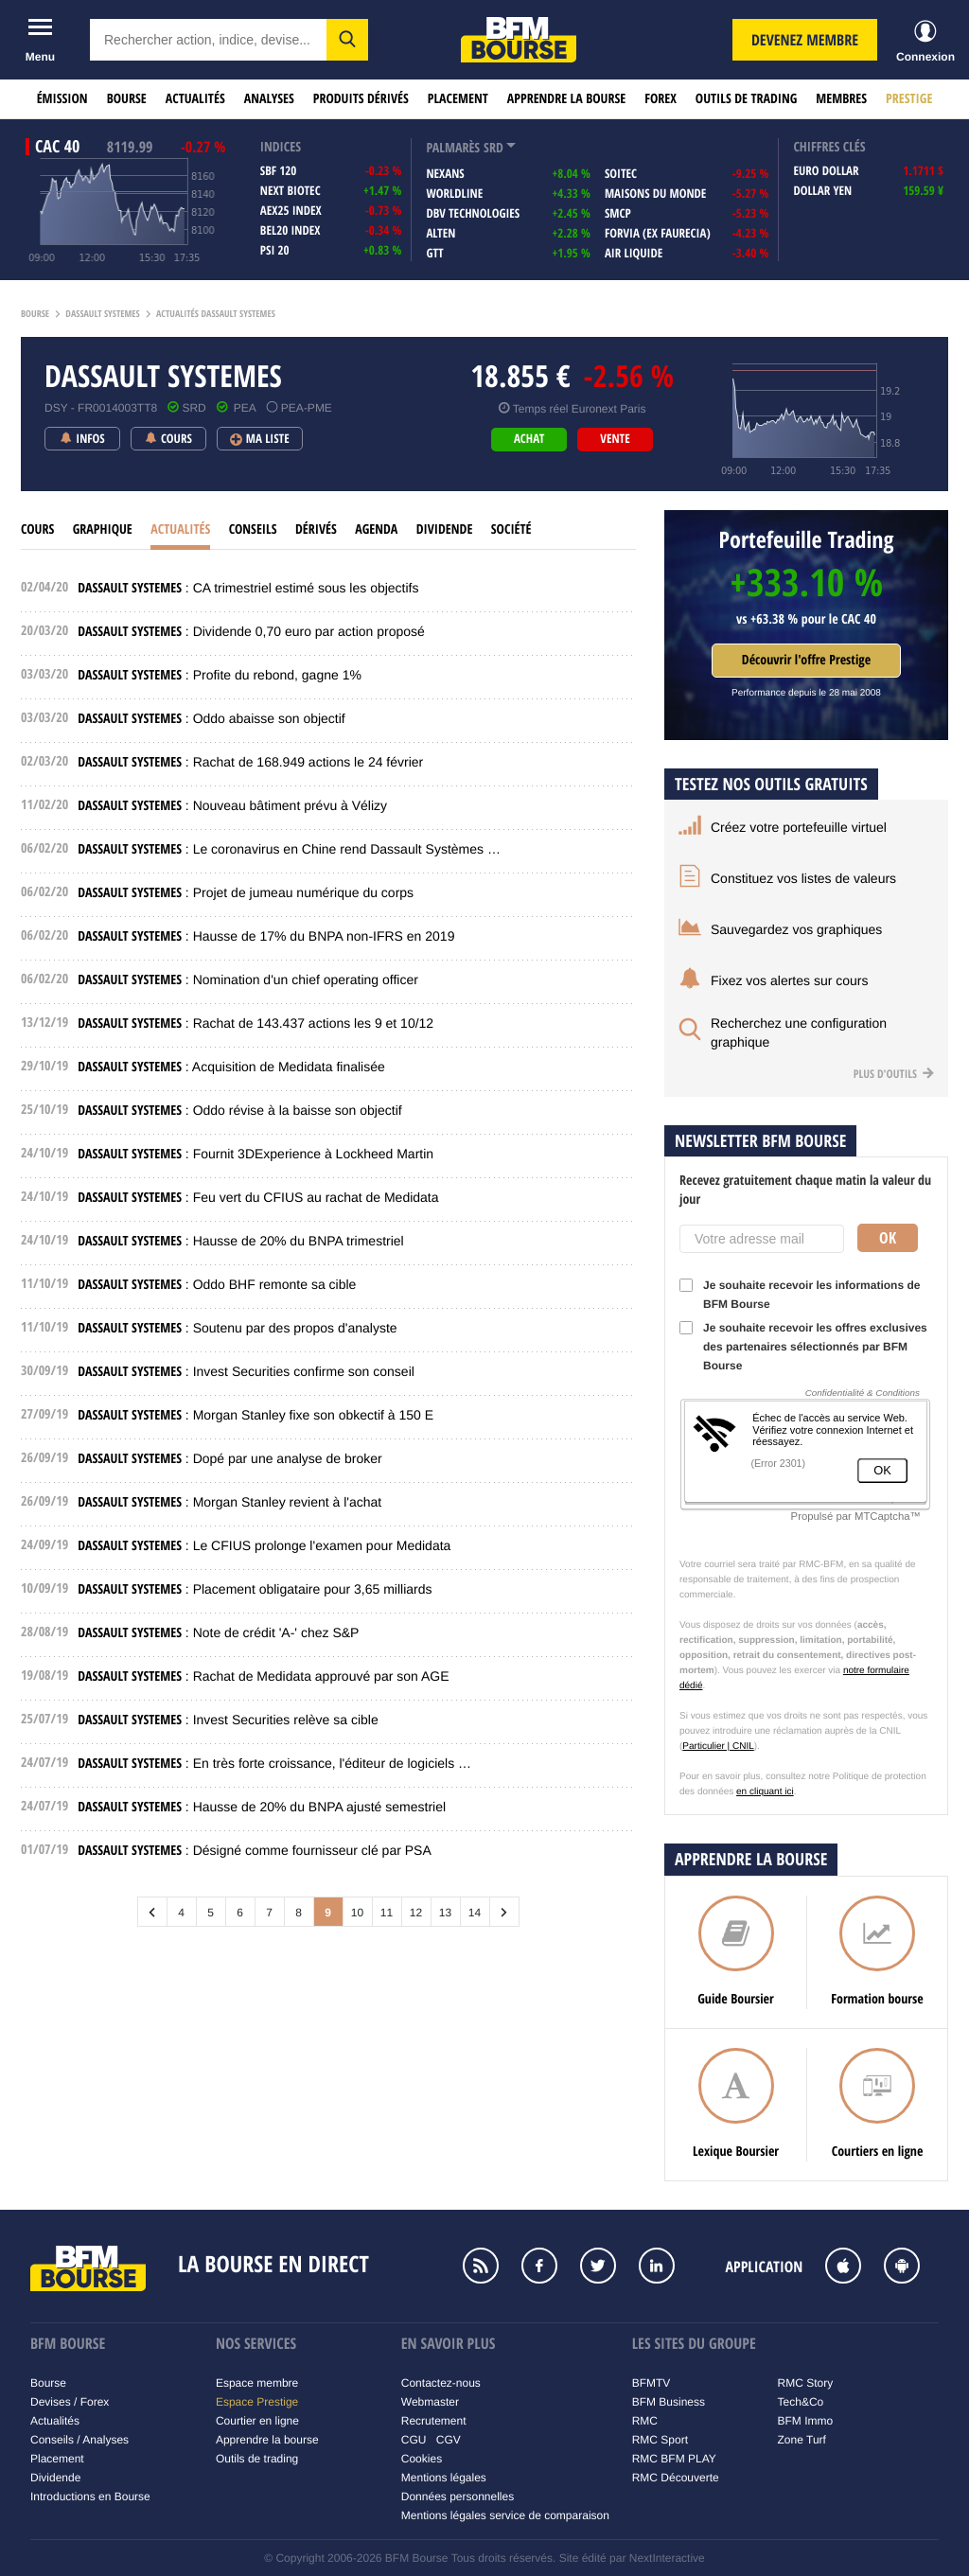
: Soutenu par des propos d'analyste (237, 1327)
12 (416, 1912)
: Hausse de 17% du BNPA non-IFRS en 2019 (266, 936)
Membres (841, 99)
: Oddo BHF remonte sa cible (217, 1284)
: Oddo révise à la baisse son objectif (239, 1110)
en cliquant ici (765, 1792)
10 (357, 1912)
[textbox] (208, 40)
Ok (887, 1237)
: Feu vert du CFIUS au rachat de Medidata (258, 1197)
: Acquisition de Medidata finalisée (231, 1066)
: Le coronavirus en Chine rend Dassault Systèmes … (289, 848)
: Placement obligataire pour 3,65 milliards (255, 1589)
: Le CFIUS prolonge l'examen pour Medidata (264, 1545)
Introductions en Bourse (90, 2496)
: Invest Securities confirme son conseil (246, 1371)
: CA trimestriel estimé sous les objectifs (248, 587)
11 (386, 1912)
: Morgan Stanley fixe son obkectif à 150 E (255, 1414)
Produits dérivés (361, 99)
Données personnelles (457, 2496)
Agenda (376, 529)
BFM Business (668, 2401)
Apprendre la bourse (566, 99)
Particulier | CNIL (717, 1746)
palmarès (453, 148)
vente (614, 439)
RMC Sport (660, 2439)
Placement (458, 99)
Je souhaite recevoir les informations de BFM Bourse (799, 1295)
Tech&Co (801, 2401)
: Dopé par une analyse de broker (229, 1458)
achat (529, 439)
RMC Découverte (675, 2477)
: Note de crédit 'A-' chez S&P (218, 1632)
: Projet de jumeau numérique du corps (246, 892)
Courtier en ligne (257, 2420)
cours (37, 529)
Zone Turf (802, 2439)
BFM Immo (806, 2420)
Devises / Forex (69, 2401)
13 (445, 1912)
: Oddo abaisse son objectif (211, 718)
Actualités (195, 99)
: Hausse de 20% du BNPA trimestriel (240, 1240)
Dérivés (316, 529)
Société (511, 529)
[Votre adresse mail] (761, 1239)
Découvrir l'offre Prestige (806, 660)
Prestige (909, 99)
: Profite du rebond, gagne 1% (219, 674)
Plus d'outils (894, 1074)
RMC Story (806, 2383)
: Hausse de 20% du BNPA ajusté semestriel (262, 1806)
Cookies (421, 2458)
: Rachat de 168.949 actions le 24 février (250, 761)
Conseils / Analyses (79, 2439)
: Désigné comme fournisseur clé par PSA (255, 1850)
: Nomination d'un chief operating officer (248, 979)
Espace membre (257, 2383)
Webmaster (430, 2401)
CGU (414, 2439)
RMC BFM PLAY (674, 2458)
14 (474, 1912)
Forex (660, 99)
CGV (448, 2439)
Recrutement (434, 2420)
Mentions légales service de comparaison (505, 2515)
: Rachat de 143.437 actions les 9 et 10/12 (255, 1023)
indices (280, 147)
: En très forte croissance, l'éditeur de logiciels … (274, 1763)
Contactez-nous (441, 2383)
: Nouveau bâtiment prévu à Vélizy (232, 805)
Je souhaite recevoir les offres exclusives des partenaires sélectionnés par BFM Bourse (803, 1346)
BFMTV (651, 2383)
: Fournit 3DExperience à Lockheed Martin (255, 1153)
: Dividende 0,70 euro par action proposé (251, 631)
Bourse (127, 99)
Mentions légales (443, 2477)
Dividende (444, 529)
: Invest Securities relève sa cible (228, 1719)
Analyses (269, 99)
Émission (62, 99)
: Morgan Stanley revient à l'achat (229, 1501)
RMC (645, 2420)
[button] (347, 40)
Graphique (102, 529)
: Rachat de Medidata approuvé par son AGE (263, 1676)
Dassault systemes (102, 314)
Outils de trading (746, 99)
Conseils (253, 529)
